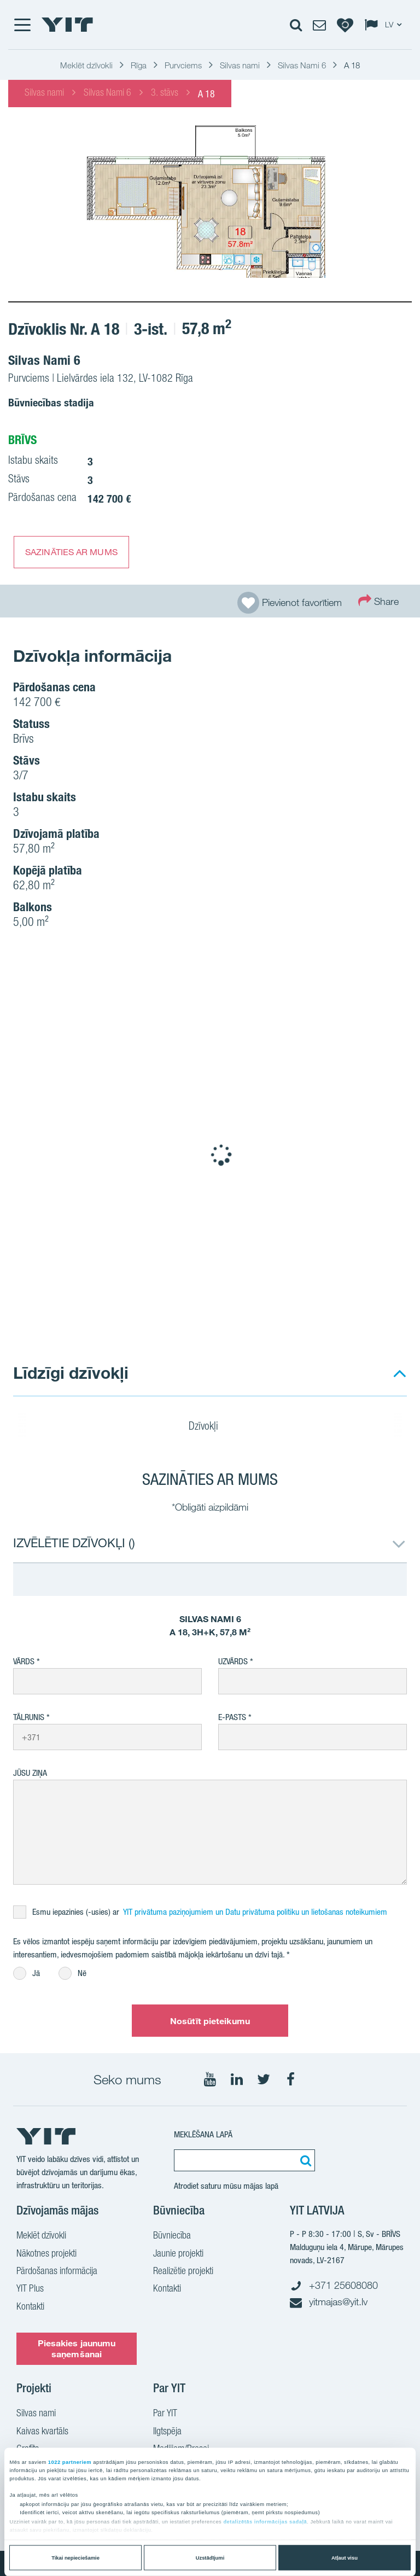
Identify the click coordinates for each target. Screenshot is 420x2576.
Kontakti (30, 2307)
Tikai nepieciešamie (75, 2558)
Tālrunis (28, 1717)
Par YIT (165, 2414)
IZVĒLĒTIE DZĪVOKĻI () (74, 1542)
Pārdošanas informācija (56, 2272)
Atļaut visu (344, 2558)
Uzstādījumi (210, 2558)
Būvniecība (172, 2236)
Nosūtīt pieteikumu (210, 2020)
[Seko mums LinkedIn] (237, 2079)
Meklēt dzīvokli (41, 2236)
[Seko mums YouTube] (210, 2079)
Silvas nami (44, 93)
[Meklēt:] (304, 2160)
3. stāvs (164, 93)
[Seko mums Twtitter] (263, 2079)
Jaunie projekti (178, 2254)
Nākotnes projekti (46, 2254)
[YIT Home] (67, 25)
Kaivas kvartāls (42, 2432)
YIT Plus (30, 2289)
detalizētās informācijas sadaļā (265, 2522)
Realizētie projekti (183, 2272)
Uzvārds (233, 1661)
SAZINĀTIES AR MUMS (71, 551)
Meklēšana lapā (203, 2134)
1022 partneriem (69, 2461)
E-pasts (232, 1717)
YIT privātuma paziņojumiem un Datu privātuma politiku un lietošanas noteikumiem (255, 1912)
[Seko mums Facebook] (290, 2079)
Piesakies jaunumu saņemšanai (77, 2348)
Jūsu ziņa (30, 1773)
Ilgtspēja (167, 2432)
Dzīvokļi (210, 1427)
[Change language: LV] (385, 24)
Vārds (23, 1661)
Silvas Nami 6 (107, 93)
